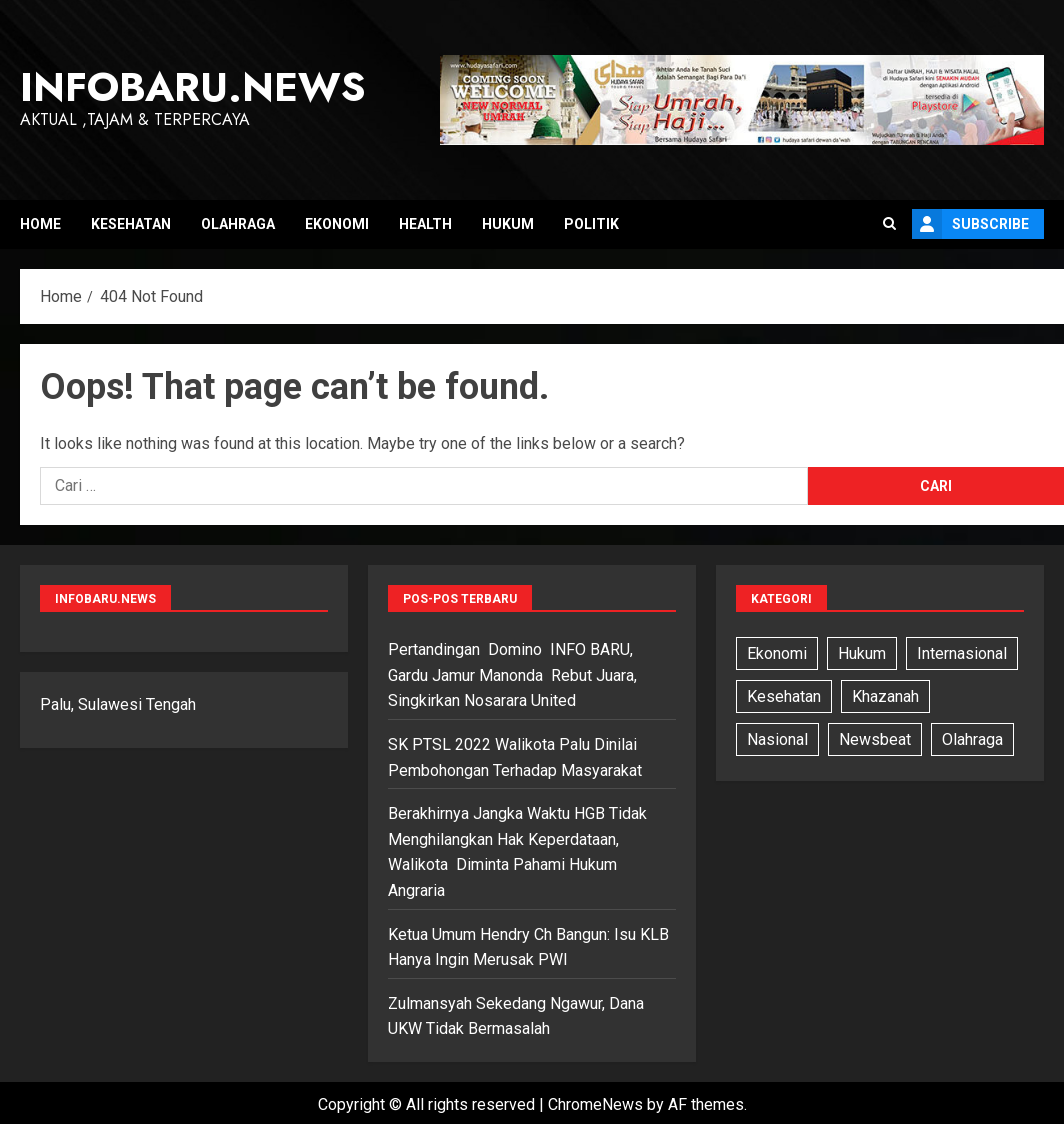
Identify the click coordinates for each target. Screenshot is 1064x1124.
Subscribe (970, 224)
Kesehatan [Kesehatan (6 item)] (784, 696)
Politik (591, 224)
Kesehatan (131, 224)
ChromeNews (595, 1104)
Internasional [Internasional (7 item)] (962, 653)
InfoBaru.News (193, 87)
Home (40, 224)
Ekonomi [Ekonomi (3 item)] (777, 653)
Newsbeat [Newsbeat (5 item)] (875, 739)
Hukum (508, 224)
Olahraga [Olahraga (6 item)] (972, 739)
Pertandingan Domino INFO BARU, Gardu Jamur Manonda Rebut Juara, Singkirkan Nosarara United (512, 675)
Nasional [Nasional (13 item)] (777, 739)
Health (425, 224)
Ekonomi (337, 224)
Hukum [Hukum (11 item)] (862, 653)
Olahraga (238, 224)
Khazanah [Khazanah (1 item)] (885, 696)
